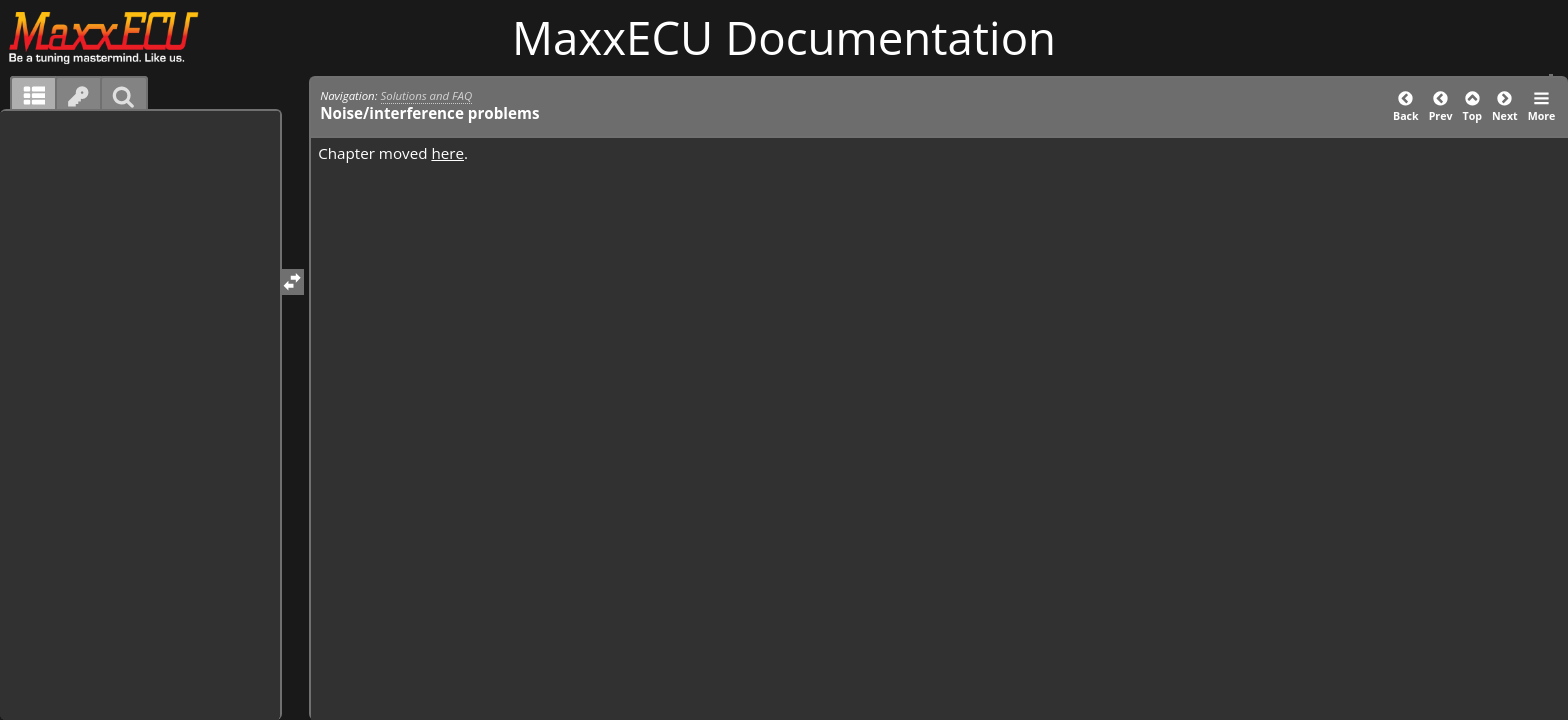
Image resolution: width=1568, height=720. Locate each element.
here (447, 153)
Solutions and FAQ (427, 95)
